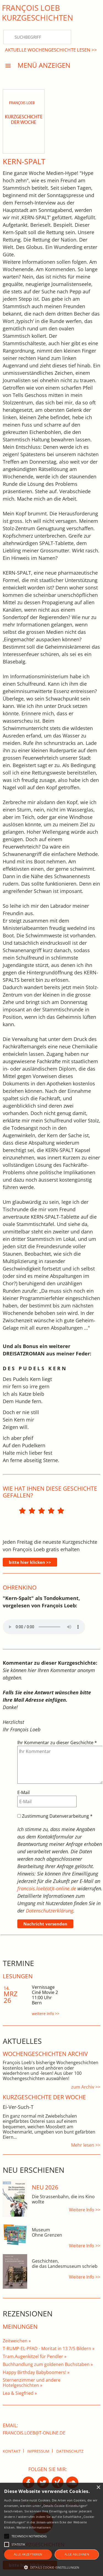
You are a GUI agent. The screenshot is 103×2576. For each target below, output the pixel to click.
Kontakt (12, 2451)
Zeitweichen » (17, 2341)
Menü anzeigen (44, 65)
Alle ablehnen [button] (77, 2554)
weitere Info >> (45, 2013)
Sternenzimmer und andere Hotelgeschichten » (31, 2382)
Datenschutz (69, 2451)
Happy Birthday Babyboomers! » (36, 2372)
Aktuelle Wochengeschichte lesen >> (51, 50)
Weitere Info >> (84, 2210)
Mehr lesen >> (85, 2145)
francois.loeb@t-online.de (34, 2433)
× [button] (98, 2488)
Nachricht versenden (45, 1924)
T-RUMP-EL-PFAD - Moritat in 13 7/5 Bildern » (48, 2348)
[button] (51, 2567)
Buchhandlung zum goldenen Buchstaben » (48, 2364)
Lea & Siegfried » (20, 2393)
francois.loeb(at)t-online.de (46, 1888)
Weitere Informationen (33, 2527)
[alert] (51, 2529)
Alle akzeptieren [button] (28, 2554)
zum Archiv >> (85, 2087)
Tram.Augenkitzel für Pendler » (34, 2356)
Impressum (38, 2451)
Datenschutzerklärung (49, 1910)
